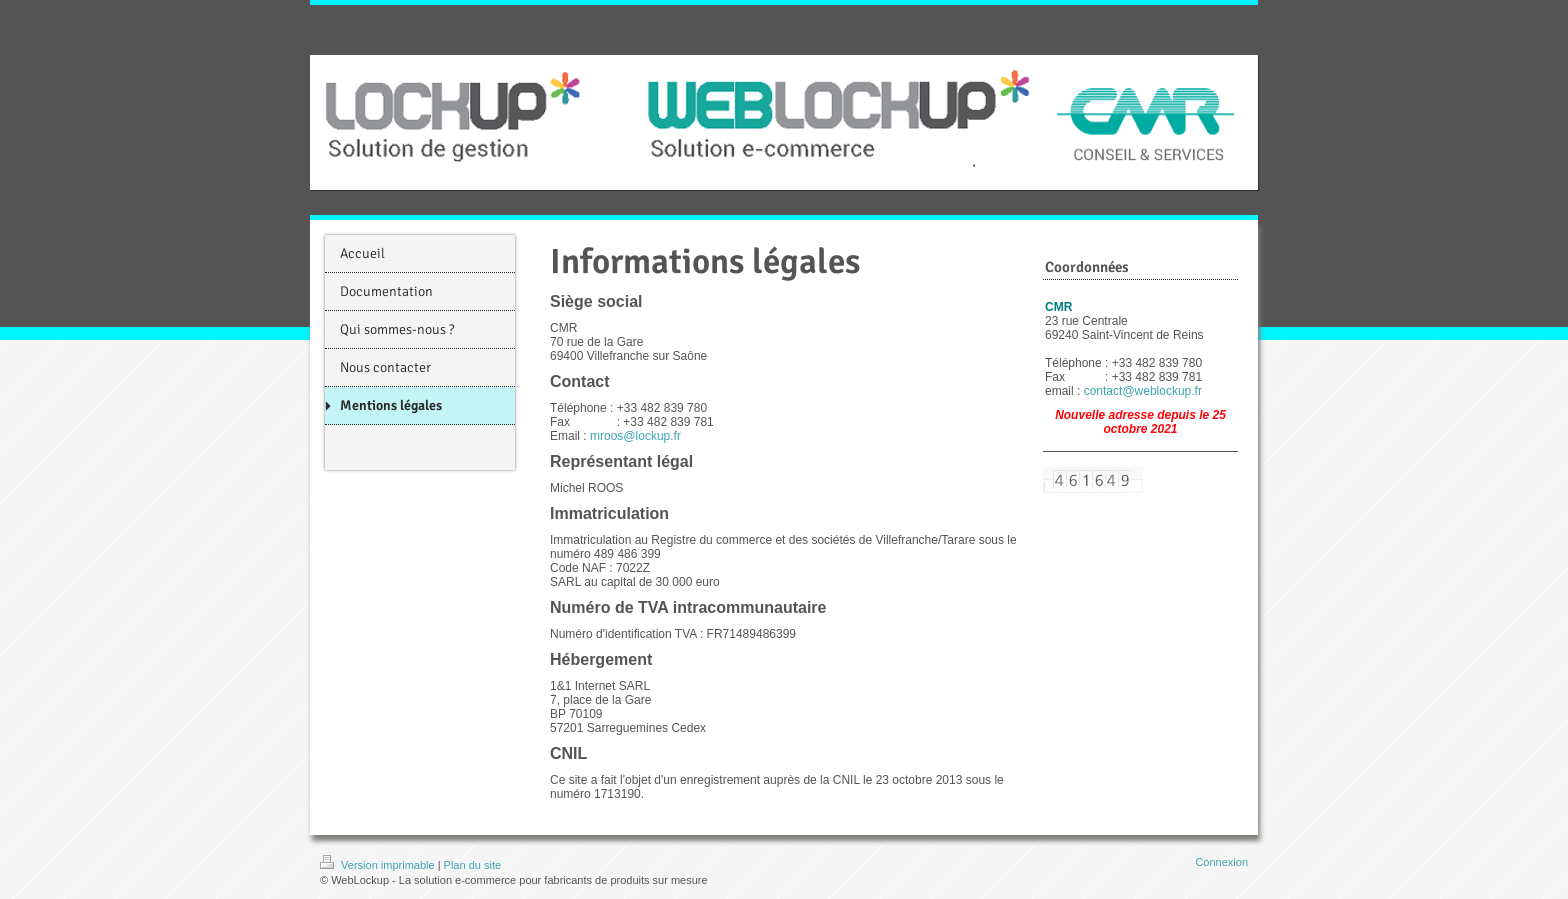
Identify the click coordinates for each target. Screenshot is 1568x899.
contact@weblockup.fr (1143, 391)
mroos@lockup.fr (635, 436)
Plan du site (472, 865)
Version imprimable (379, 865)
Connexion (1221, 862)
